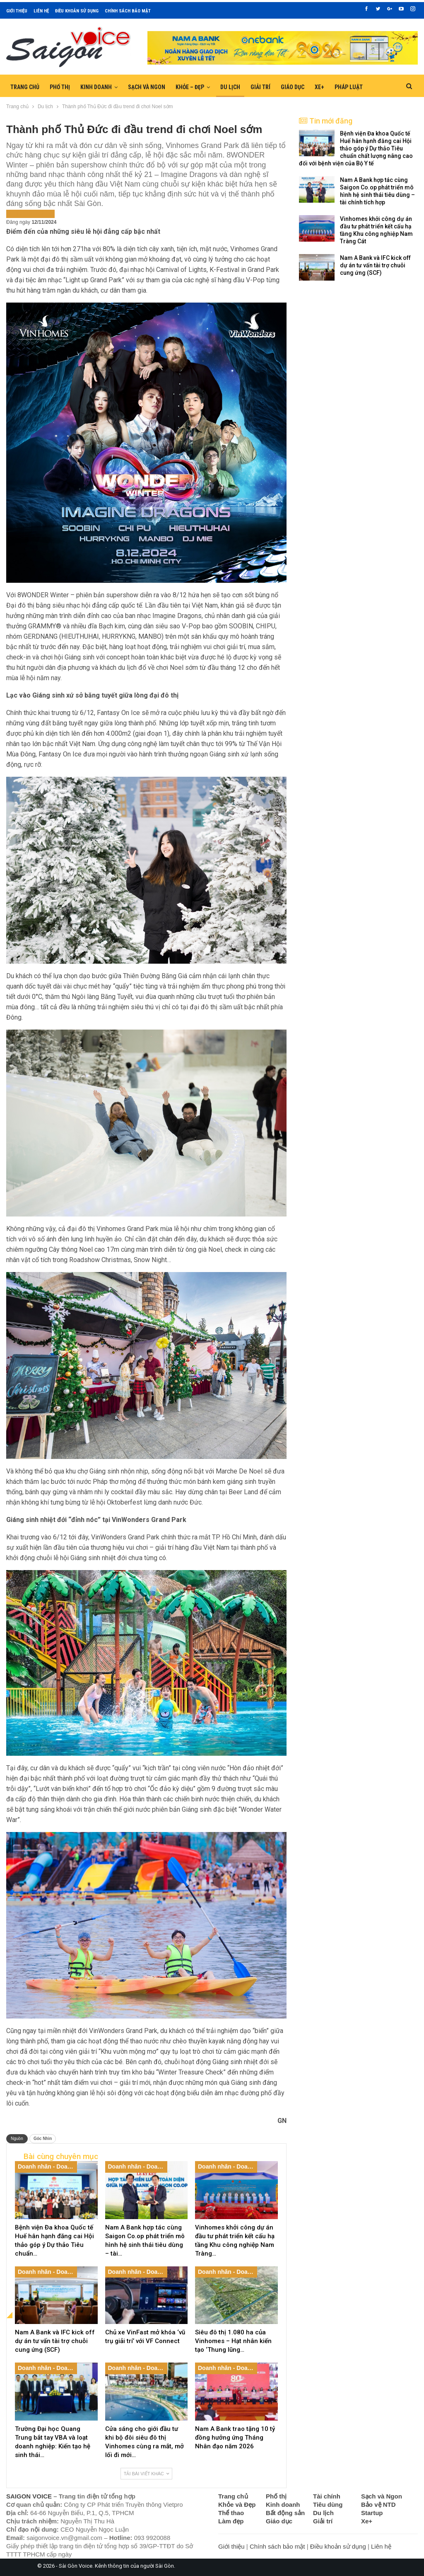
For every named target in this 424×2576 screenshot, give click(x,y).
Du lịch (230, 87)
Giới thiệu (16, 11)
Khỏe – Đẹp (190, 87)
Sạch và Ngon (146, 87)
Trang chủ (24, 87)
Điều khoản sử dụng (77, 11)
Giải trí (260, 87)
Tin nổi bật (40, 213)
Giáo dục (292, 87)
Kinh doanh (96, 87)
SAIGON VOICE (29, 2496)
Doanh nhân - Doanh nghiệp (47, 2166)
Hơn (340, 87)
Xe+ (319, 87)
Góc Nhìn (43, 2138)
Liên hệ (41, 11)
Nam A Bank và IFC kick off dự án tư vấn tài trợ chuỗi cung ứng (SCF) (375, 265)
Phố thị (60, 87)
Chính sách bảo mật (128, 11)
